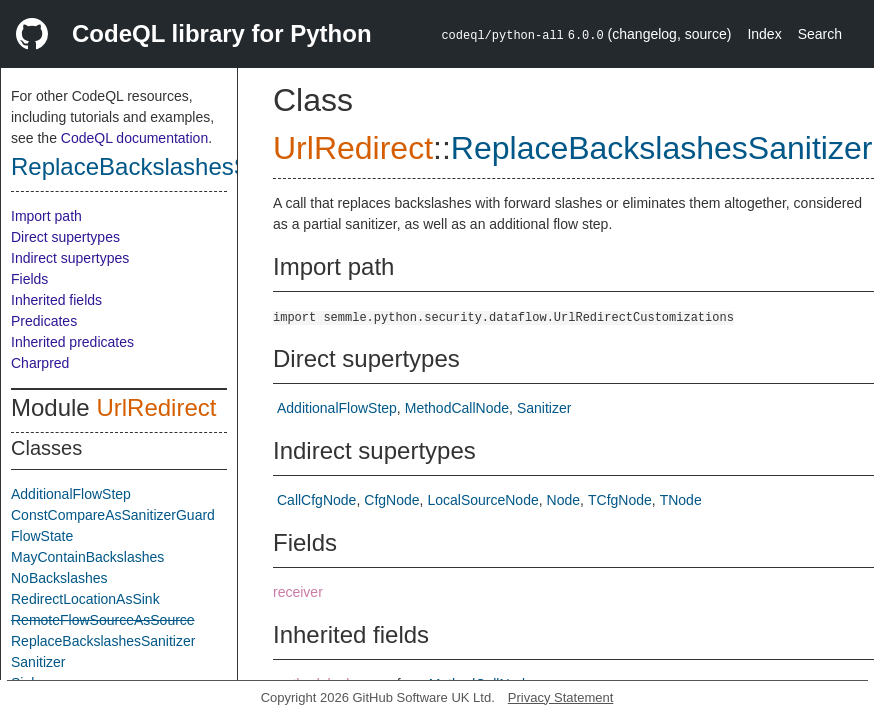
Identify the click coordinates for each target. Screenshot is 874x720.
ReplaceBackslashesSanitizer (169, 166)
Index (764, 34)
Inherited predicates (72, 342)
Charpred (40, 363)
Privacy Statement (561, 697)
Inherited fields (56, 300)
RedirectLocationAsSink (85, 599)
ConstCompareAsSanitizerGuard (113, 515)
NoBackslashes (59, 578)
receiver (298, 592)
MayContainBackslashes (87, 557)
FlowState (42, 536)
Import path (46, 216)
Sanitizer (38, 662)
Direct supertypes (65, 237)
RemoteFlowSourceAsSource (103, 620)
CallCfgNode (316, 500)
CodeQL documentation (134, 138)
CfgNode (391, 500)
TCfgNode (620, 500)
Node (563, 500)
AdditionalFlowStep (71, 494)
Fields (29, 279)
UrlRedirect (156, 407)
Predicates (44, 321)
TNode (681, 500)
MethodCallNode (457, 408)
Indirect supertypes (70, 258)
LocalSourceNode (482, 500)
